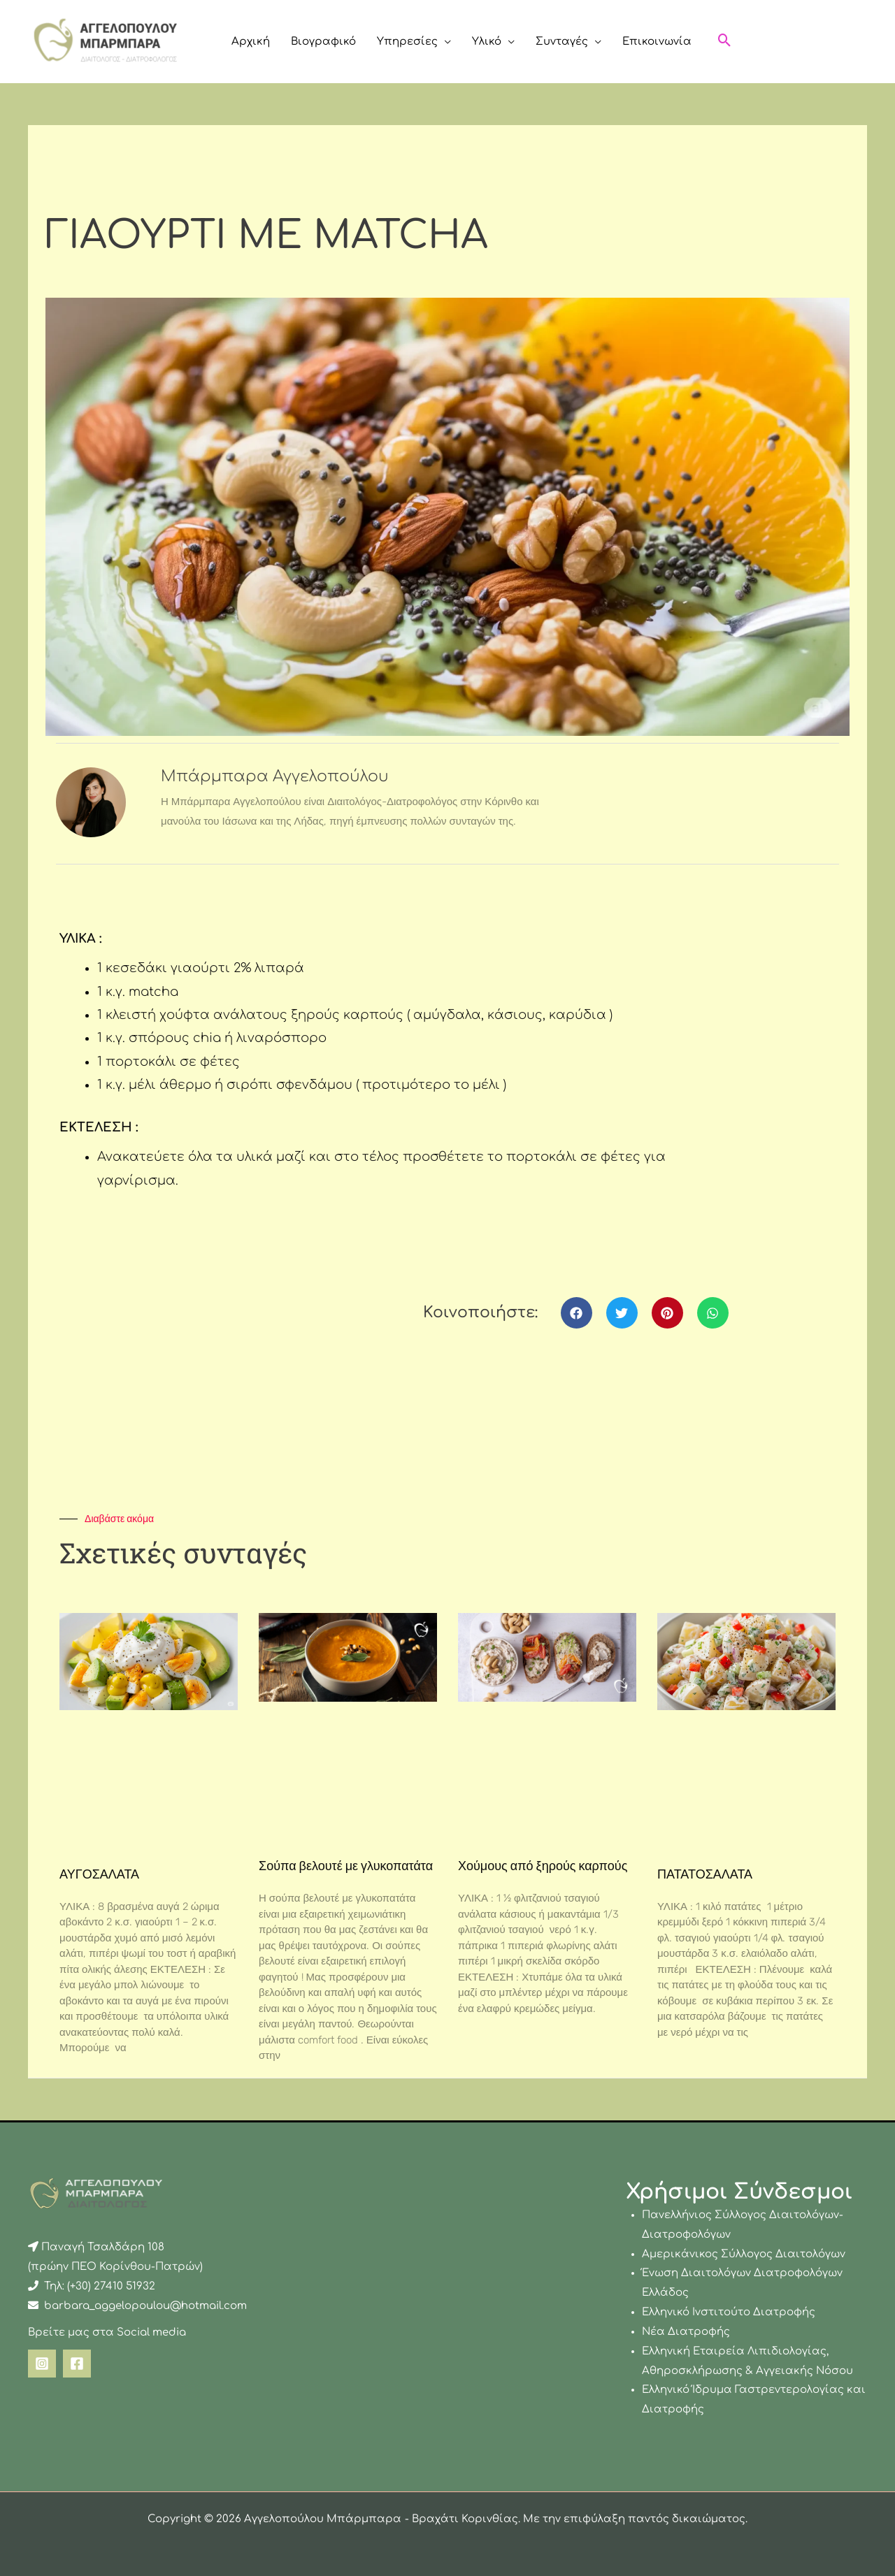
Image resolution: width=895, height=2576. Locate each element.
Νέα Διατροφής (686, 2332)
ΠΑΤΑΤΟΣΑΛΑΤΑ (704, 1874)
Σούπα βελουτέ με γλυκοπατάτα (346, 1866)
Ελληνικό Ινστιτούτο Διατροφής (728, 2312)
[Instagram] (42, 2364)
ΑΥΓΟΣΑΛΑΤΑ (99, 1874)
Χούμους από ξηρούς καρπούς (542, 1866)
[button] (444, 41)
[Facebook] (77, 2364)
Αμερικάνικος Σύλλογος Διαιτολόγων (743, 2254)
